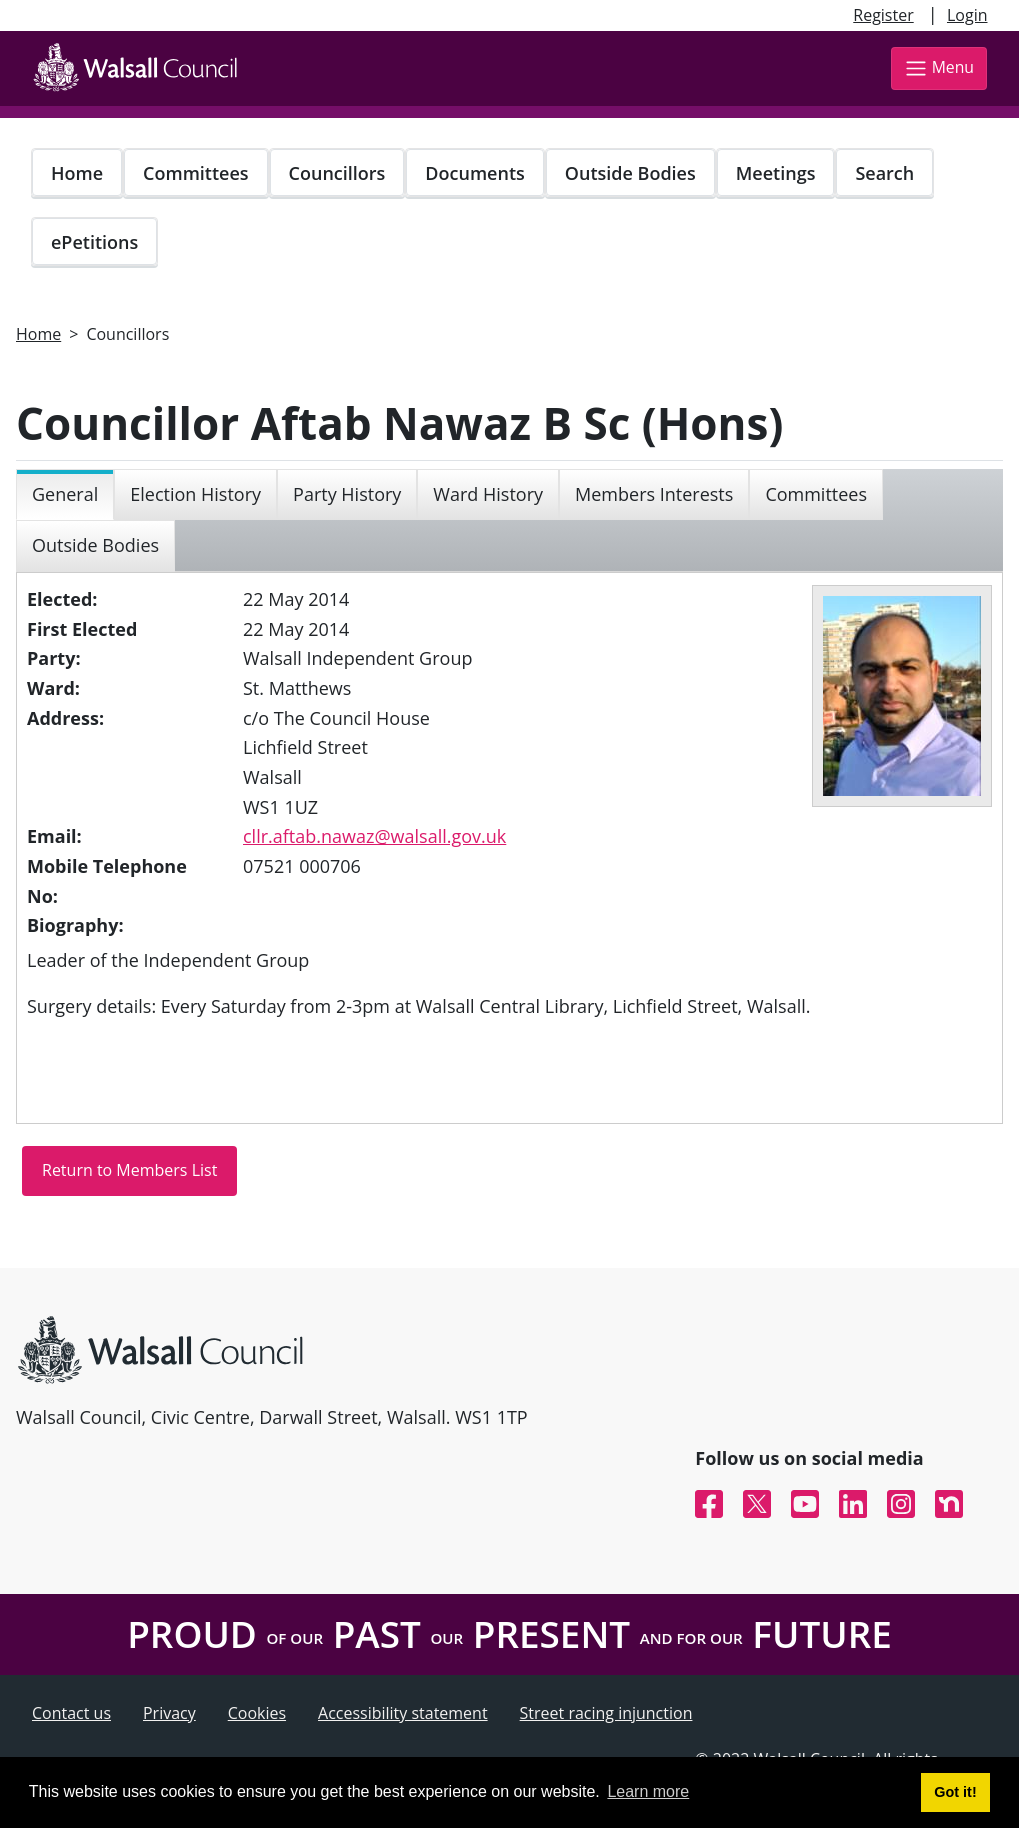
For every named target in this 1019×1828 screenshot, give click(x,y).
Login (967, 15)
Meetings (776, 173)
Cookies (257, 1713)
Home (77, 173)
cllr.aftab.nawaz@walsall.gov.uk (374, 836)
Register (883, 15)
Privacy (169, 1713)
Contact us (71, 1713)
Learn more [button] (648, 1791)
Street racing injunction (606, 1713)
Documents (474, 173)
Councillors (337, 173)
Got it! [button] (955, 1792)
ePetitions (94, 242)
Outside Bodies (630, 173)
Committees (196, 173)
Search (884, 173)
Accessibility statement (403, 1713)
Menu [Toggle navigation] (939, 68)
